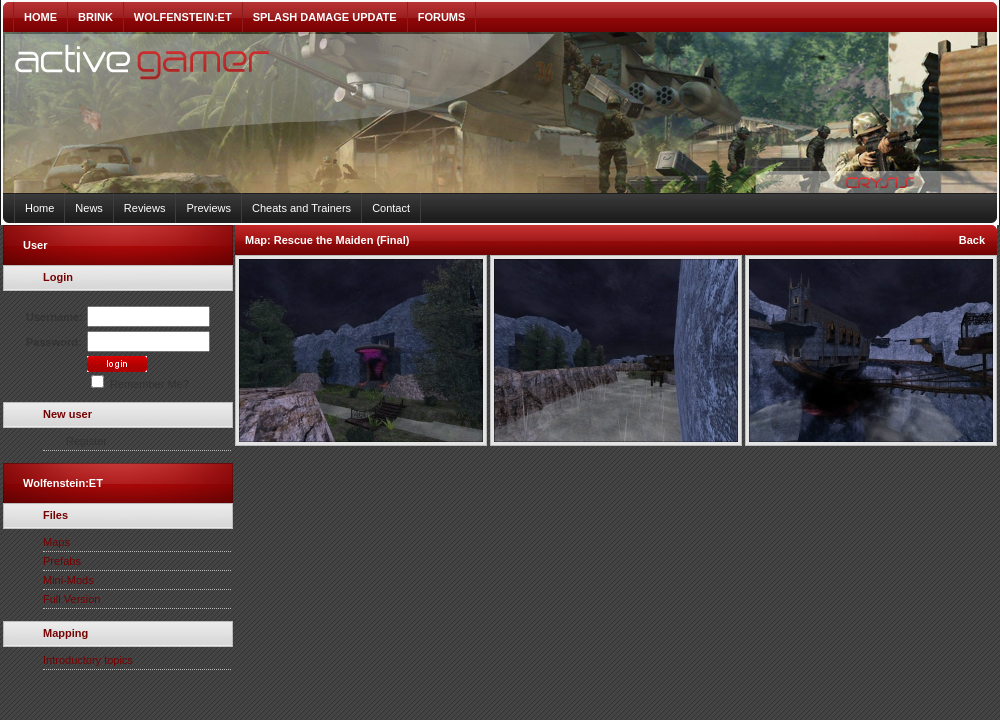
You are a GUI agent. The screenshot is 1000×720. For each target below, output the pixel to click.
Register (86, 441)
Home (39, 208)
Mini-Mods (68, 580)
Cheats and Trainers (301, 208)
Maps (56, 542)
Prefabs (62, 561)
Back (972, 240)
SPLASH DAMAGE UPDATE (325, 17)
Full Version (71, 599)
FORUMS (442, 17)
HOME (40, 17)
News (89, 208)
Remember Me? (140, 384)
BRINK (95, 17)
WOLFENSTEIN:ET (183, 17)
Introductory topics (88, 660)
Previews (208, 208)
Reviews (145, 208)
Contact (391, 208)
